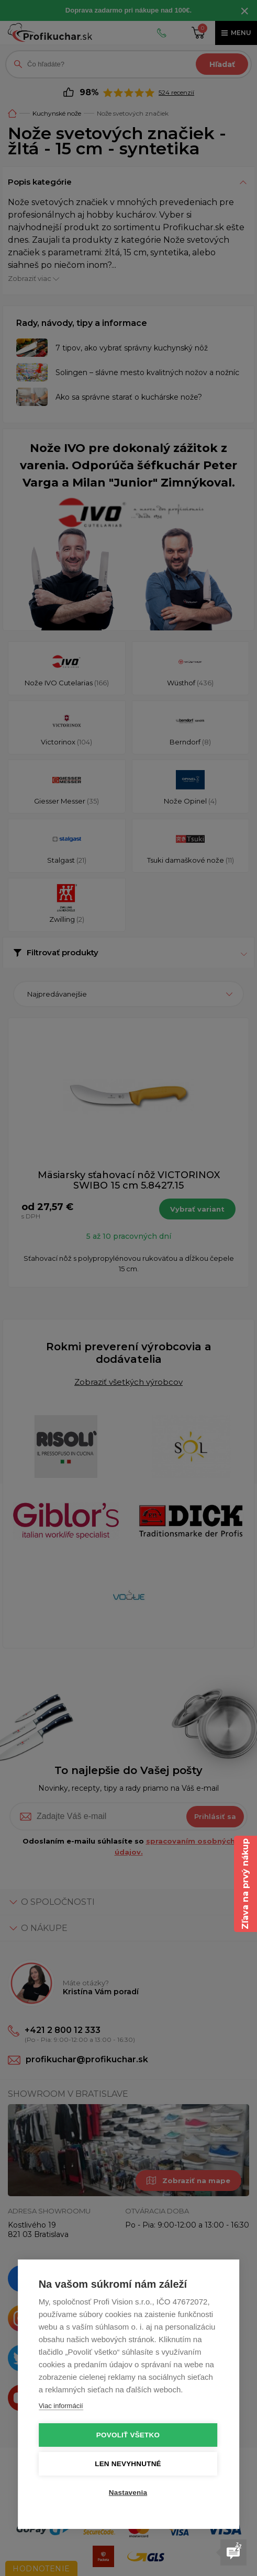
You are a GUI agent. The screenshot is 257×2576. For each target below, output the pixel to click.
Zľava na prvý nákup (245, 1883)
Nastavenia (128, 2492)
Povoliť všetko (128, 2435)
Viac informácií (61, 2406)
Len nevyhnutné (128, 2464)
